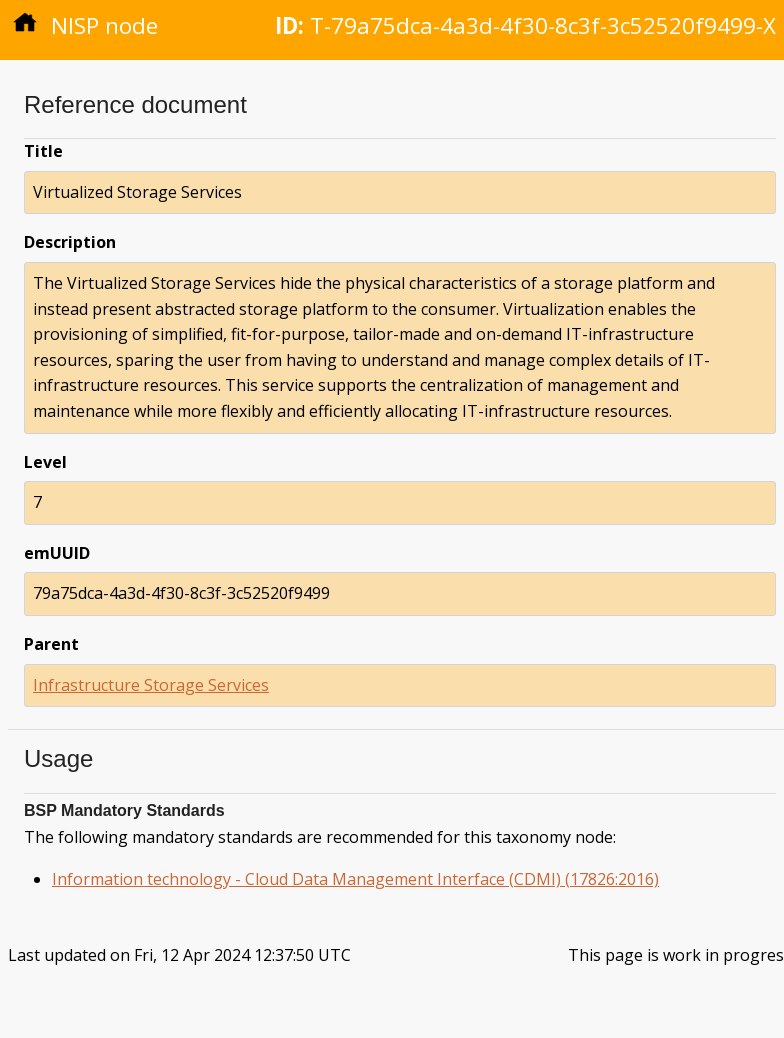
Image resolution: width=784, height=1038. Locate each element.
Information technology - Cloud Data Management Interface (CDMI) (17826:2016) (355, 879)
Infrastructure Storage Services (151, 685)
